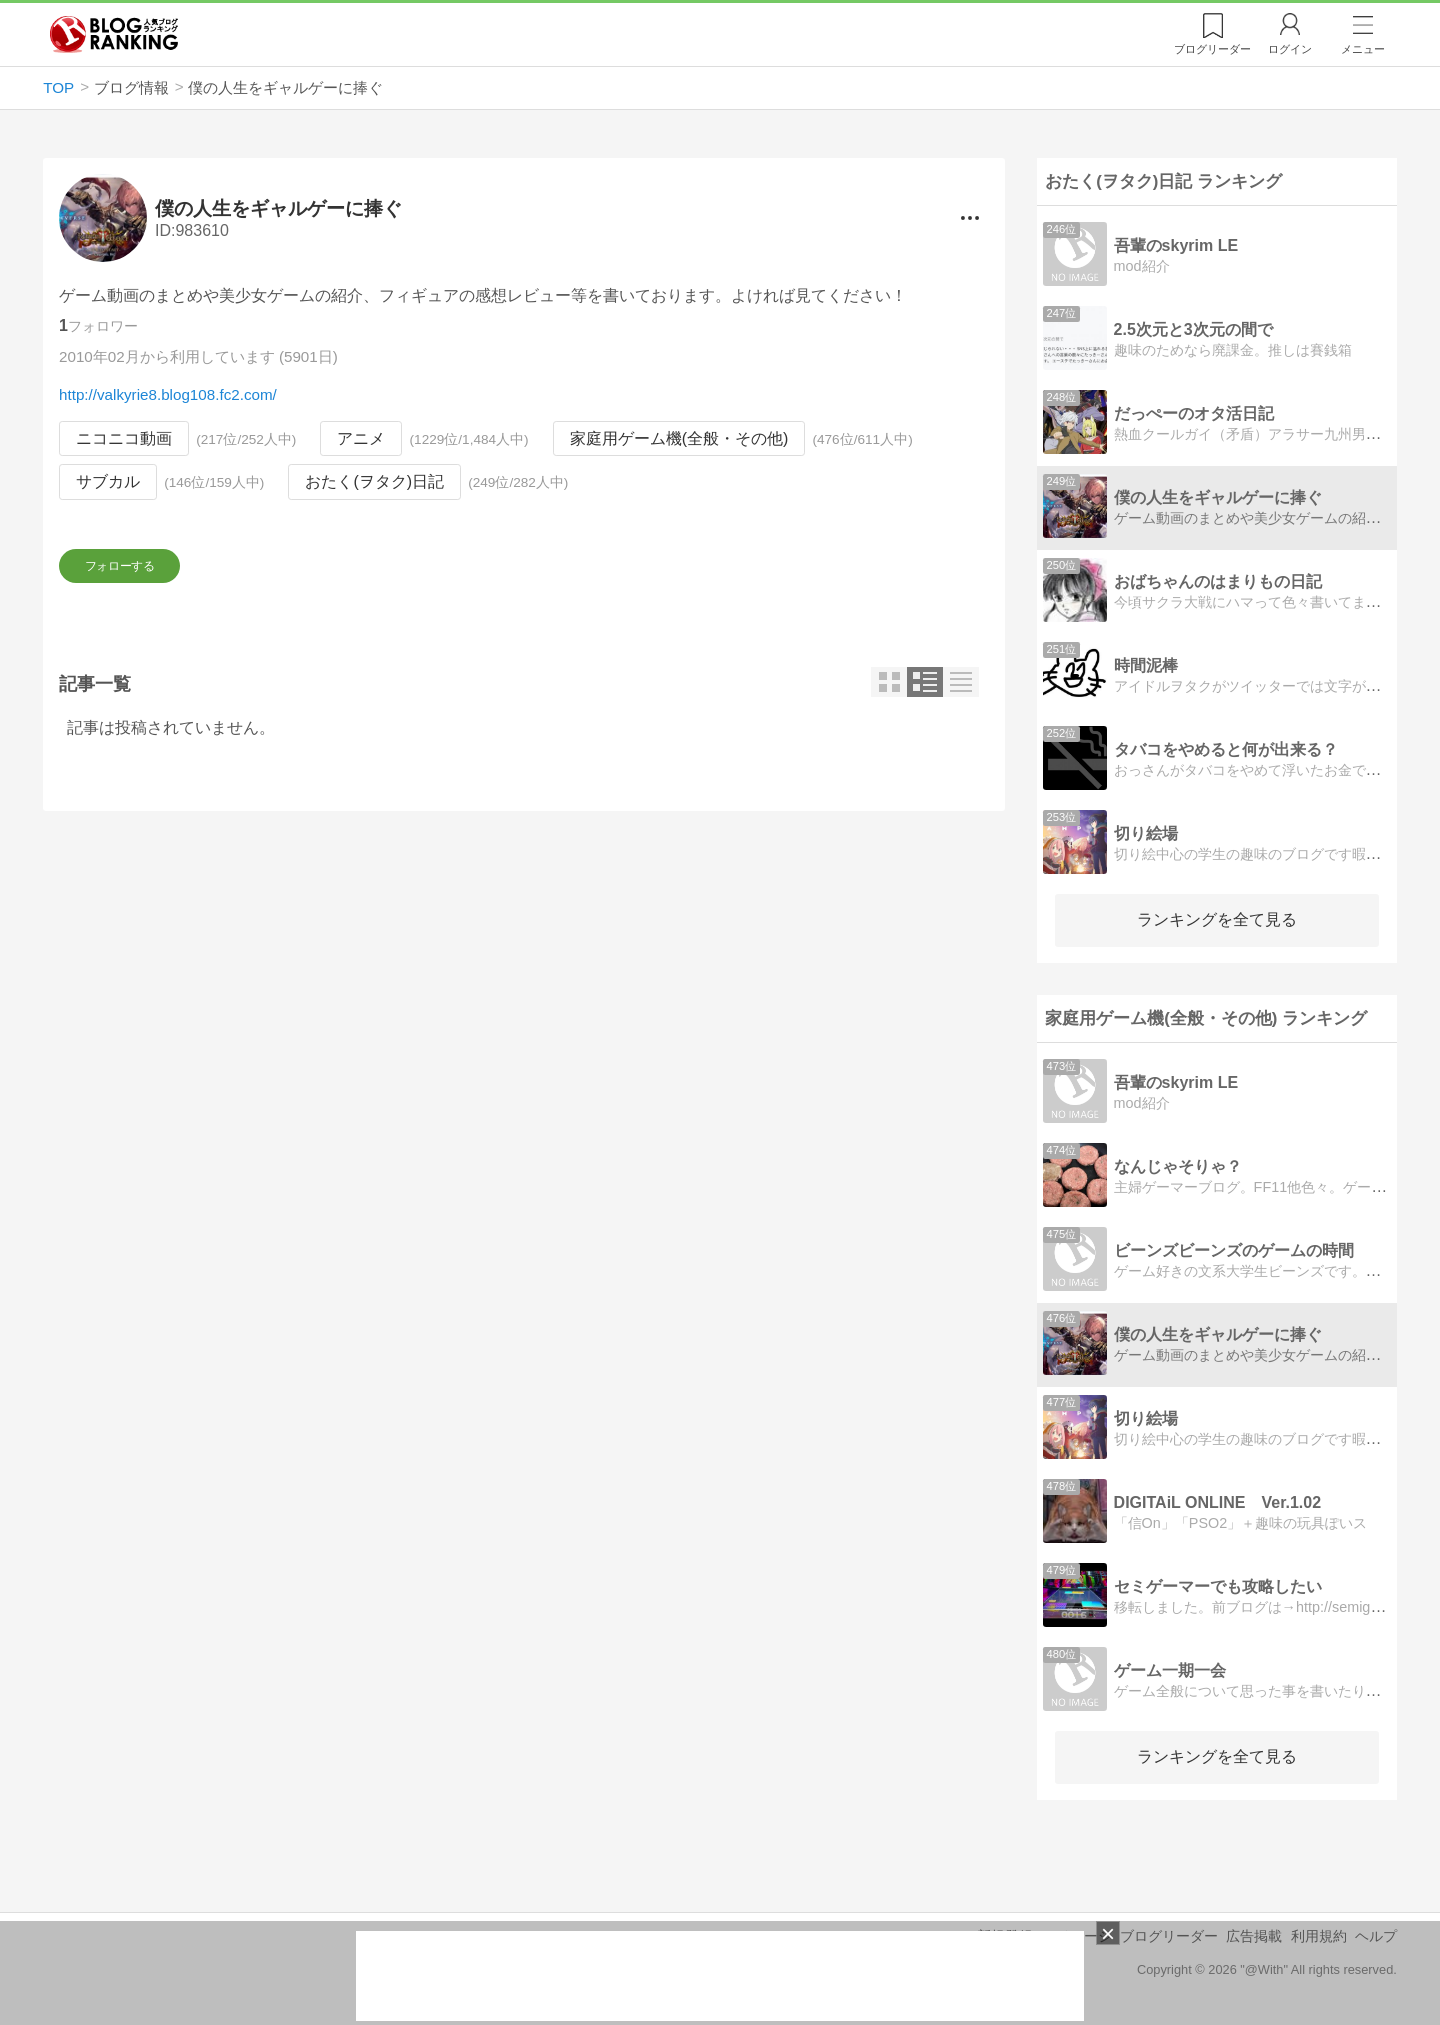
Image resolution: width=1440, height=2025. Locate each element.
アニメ (362, 438)
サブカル (108, 482)
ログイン (1290, 49)
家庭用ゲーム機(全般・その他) (679, 438)
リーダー (1212, 49)
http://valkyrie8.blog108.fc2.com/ (168, 394)
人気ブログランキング (114, 34)
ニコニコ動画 (124, 438)
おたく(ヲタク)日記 (375, 482)
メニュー (1363, 49)
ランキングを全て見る (1217, 919)
